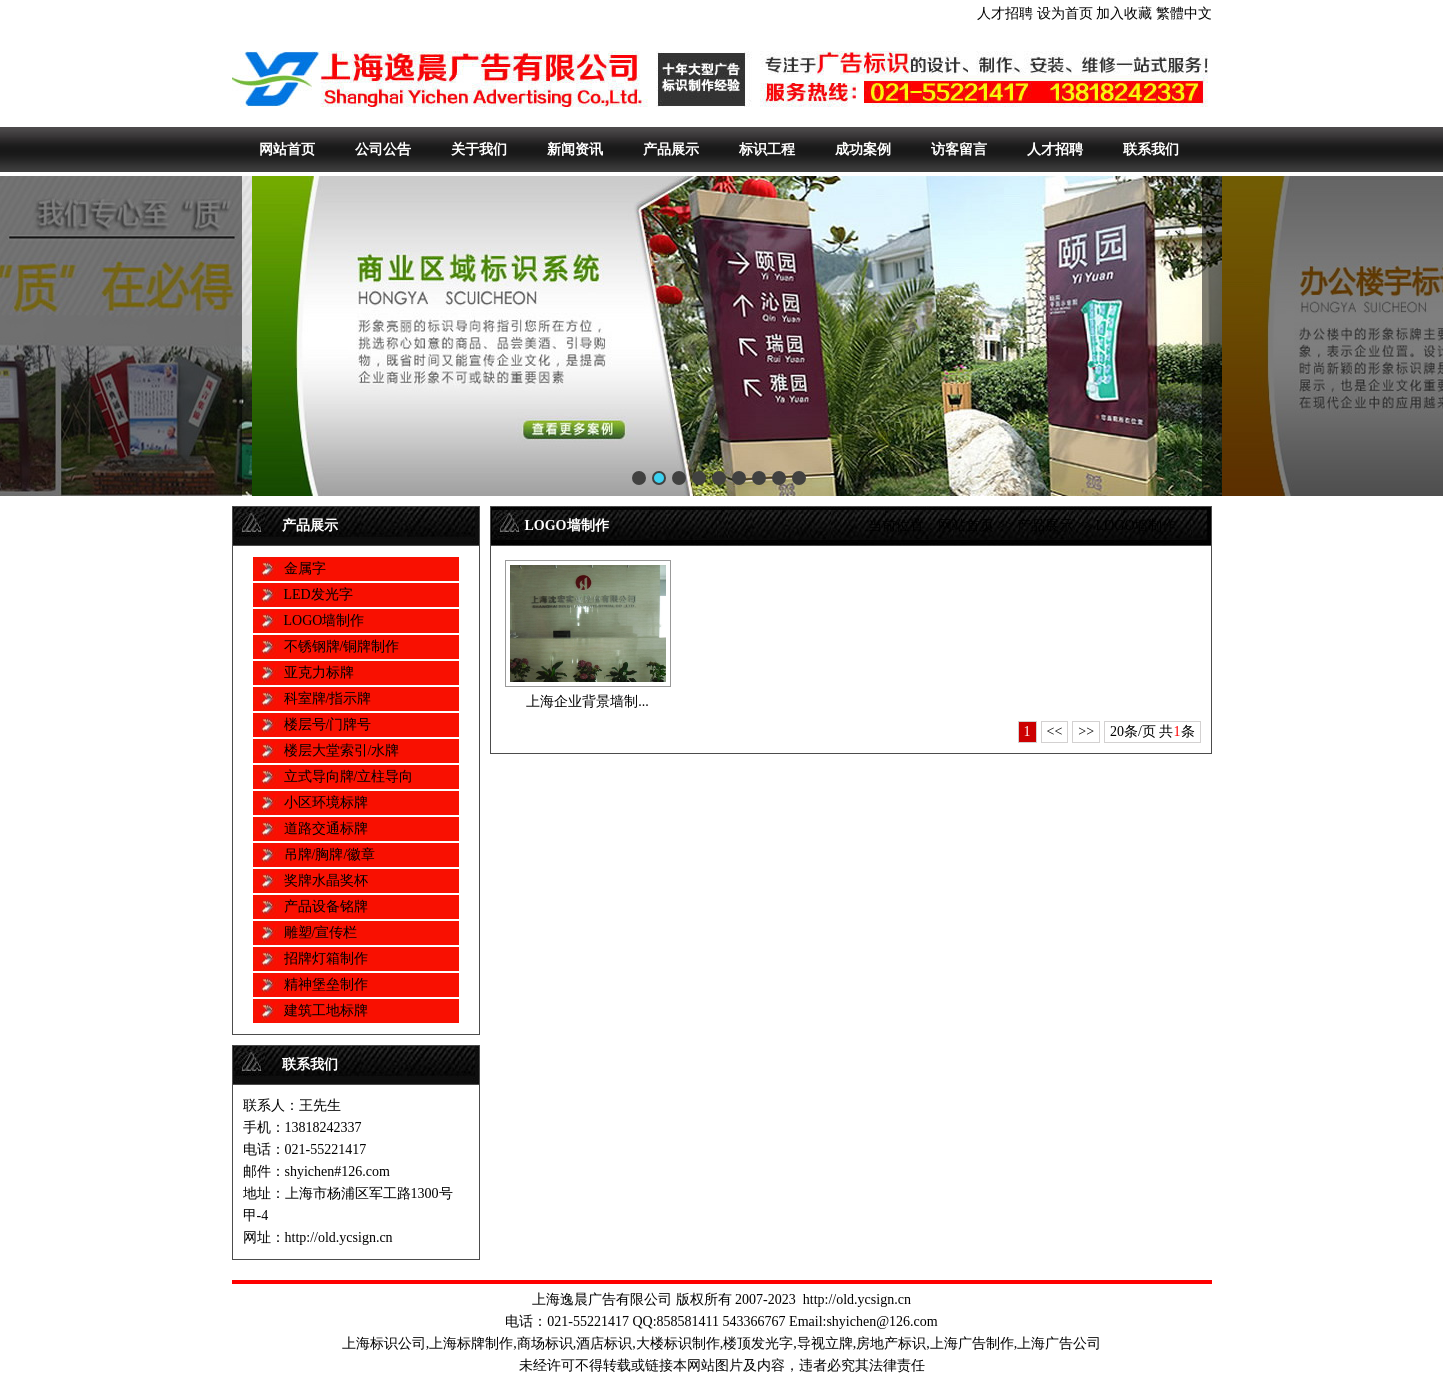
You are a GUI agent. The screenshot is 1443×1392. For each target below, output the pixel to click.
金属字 (305, 568)
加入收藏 (1124, 13)
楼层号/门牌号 (328, 724)
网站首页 (287, 149)
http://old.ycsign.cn (857, 1299)
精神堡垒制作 (326, 984)
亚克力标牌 (319, 672)
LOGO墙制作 (324, 620)
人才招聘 (1005, 13)
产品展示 (671, 149)
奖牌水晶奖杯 (326, 880)
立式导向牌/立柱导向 (349, 776)
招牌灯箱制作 (326, 958)
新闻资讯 (575, 149)
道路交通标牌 (326, 828)
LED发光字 (318, 594)
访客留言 (959, 149)
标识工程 (767, 149)
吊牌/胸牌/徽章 (330, 854)
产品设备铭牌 (326, 906)
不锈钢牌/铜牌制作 (342, 646)
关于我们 (479, 149)
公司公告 (383, 149)
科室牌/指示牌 (328, 698)
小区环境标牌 (326, 802)
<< (1055, 731)
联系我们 (1151, 149)
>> (1086, 731)
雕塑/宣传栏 (321, 932)
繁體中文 (1184, 13)
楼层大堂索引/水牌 (342, 750)
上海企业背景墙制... (587, 701)
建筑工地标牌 (326, 1010)
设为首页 (1065, 13)
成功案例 (863, 149)
